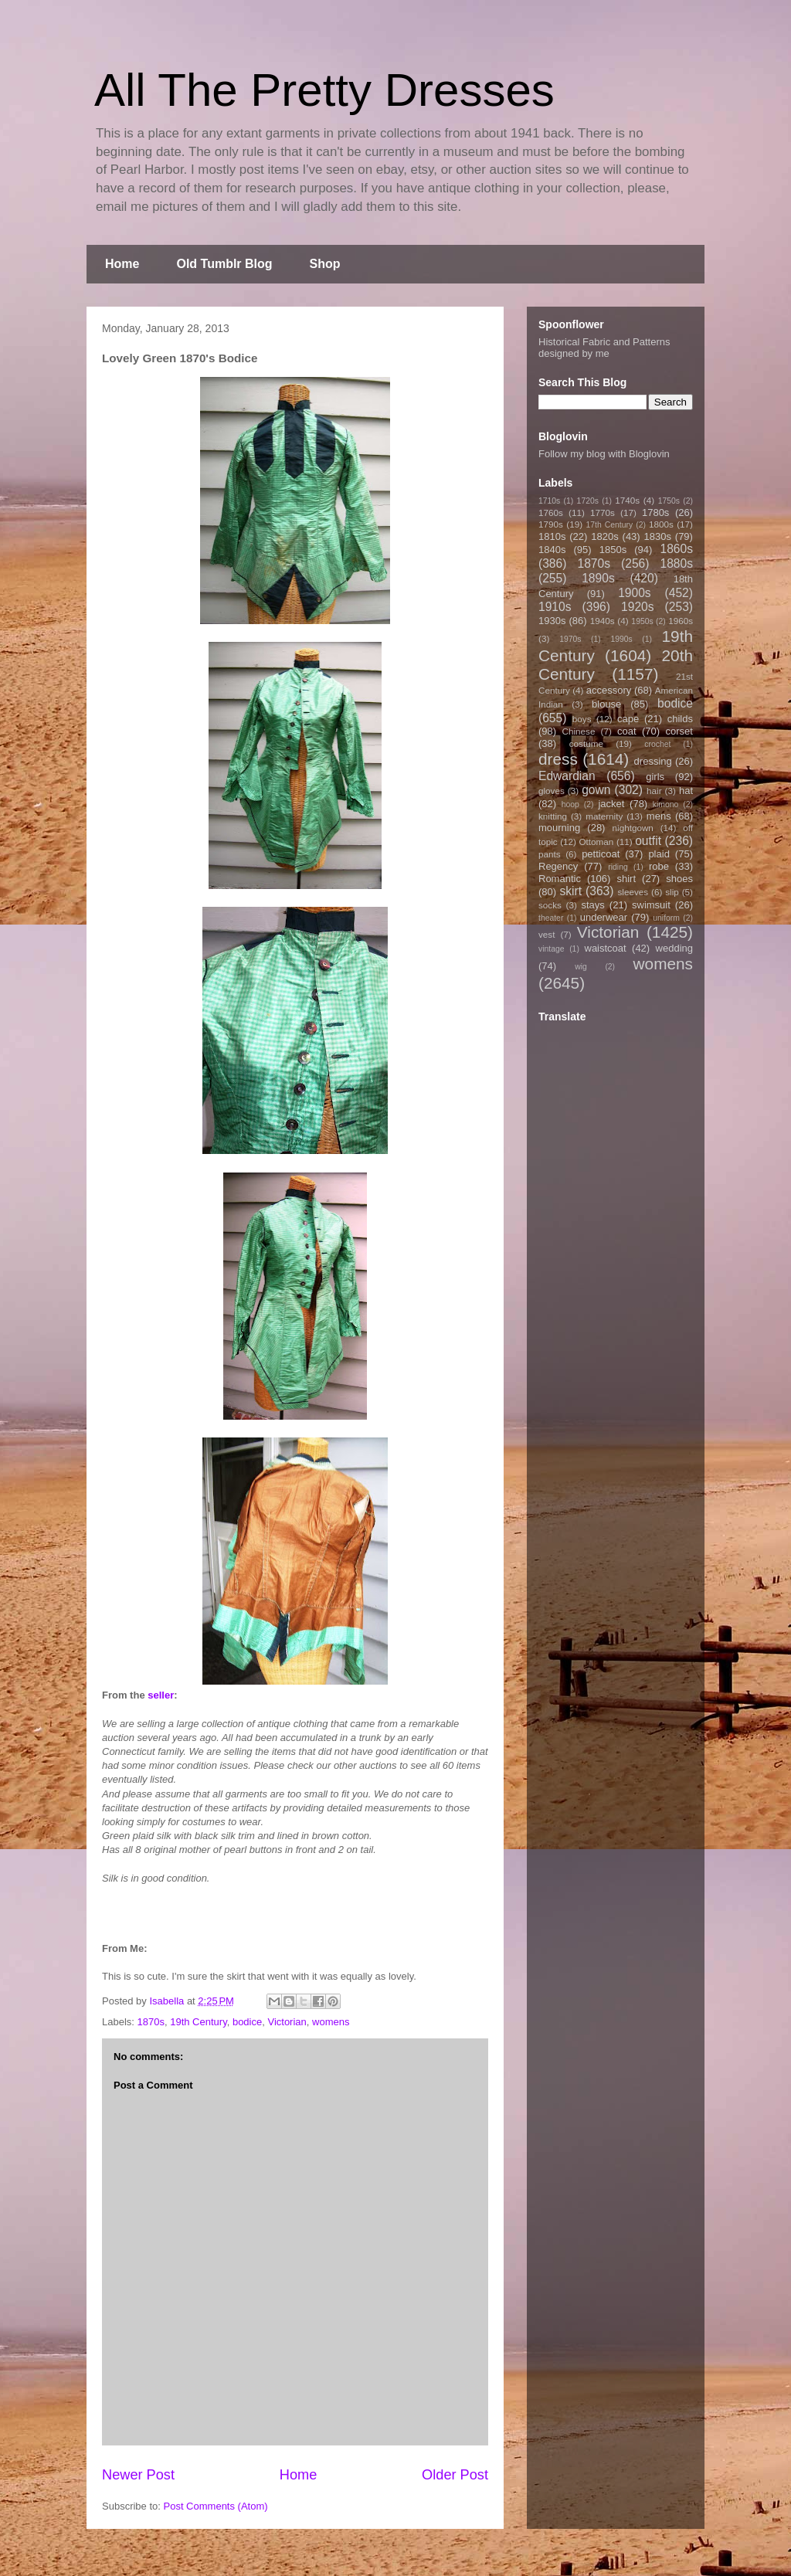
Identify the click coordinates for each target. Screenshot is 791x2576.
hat (686, 790)
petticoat (601, 854)
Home (122, 263)
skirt (570, 891)
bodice (247, 2022)
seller (161, 1695)
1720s (588, 501)
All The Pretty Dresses (324, 90)
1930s (551, 620)
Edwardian (567, 775)
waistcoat (605, 948)
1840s (551, 549)
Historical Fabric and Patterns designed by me (604, 347)
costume (586, 743)
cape (628, 719)
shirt (626, 878)
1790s (550, 524)
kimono (666, 804)
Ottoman (596, 842)
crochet (657, 744)
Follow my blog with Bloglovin (604, 454)
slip (672, 892)
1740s (627, 500)
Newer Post (138, 2475)
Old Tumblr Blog (224, 263)
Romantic (559, 878)
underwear (603, 917)
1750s (669, 501)
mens (659, 816)
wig (581, 966)
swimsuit (651, 905)
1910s (555, 606)
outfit (648, 840)
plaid (658, 854)
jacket (611, 803)
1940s (602, 621)
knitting (552, 816)
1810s (551, 536)
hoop (570, 804)
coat (627, 731)
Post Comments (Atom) (216, 2506)
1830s (657, 536)
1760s (550, 512)
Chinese (579, 731)
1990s (621, 639)
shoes (679, 878)
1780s (655, 512)
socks (550, 905)
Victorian (286, 2022)
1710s (549, 501)
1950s (642, 621)
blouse (606, 704)
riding (617, 867)
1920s (637, 606)
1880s (677, 563)
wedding (674, 948)
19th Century (198, 2022)
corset (679, 731)
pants (549, 854)
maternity (604, 816)
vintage (551, 949)
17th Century (609, 525)
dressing (653, 761)
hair (654, 791)
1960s (680, 621)
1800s (661, 524)
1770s (602, 512)
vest (546, 934)
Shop (325, 263)
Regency (558, 866)
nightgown (633, 828)
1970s (570, 639)
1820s (604, 536)
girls (655, 776)
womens (330, 2022)
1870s (151, 2022)
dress (558, 759)
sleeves (632, 892)
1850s (612, 549)
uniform (666, 918)
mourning (559, 827)
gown (596, 789)
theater (550, 918)
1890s (598, 578)
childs (680, 719)
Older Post (455, 2475)
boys (582, 719)
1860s (676, 548)
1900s (634, 592)
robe (659, 866)
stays (593, 905)
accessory (609, 690)
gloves (551, 791)
